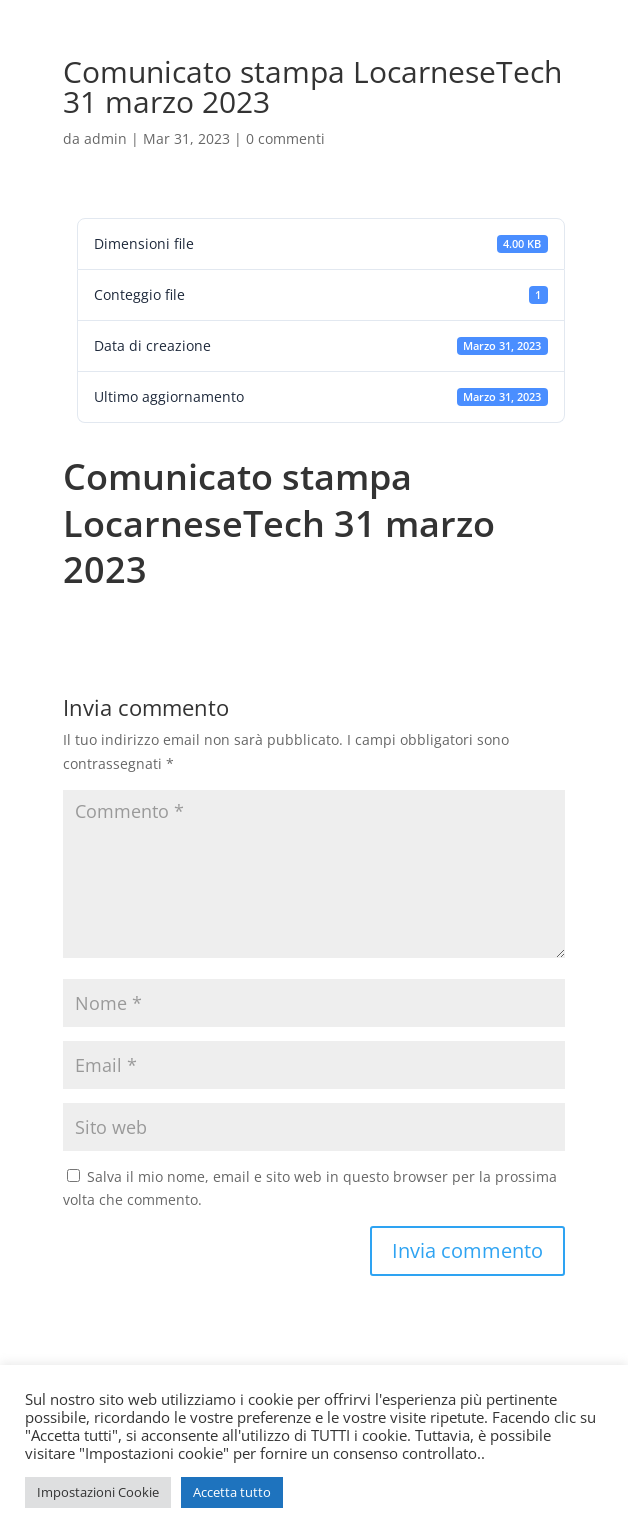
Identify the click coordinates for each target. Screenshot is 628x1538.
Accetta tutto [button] (232, 1492)
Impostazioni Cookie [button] (98, 1492)
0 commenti (285, 138)
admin (105, 138)
